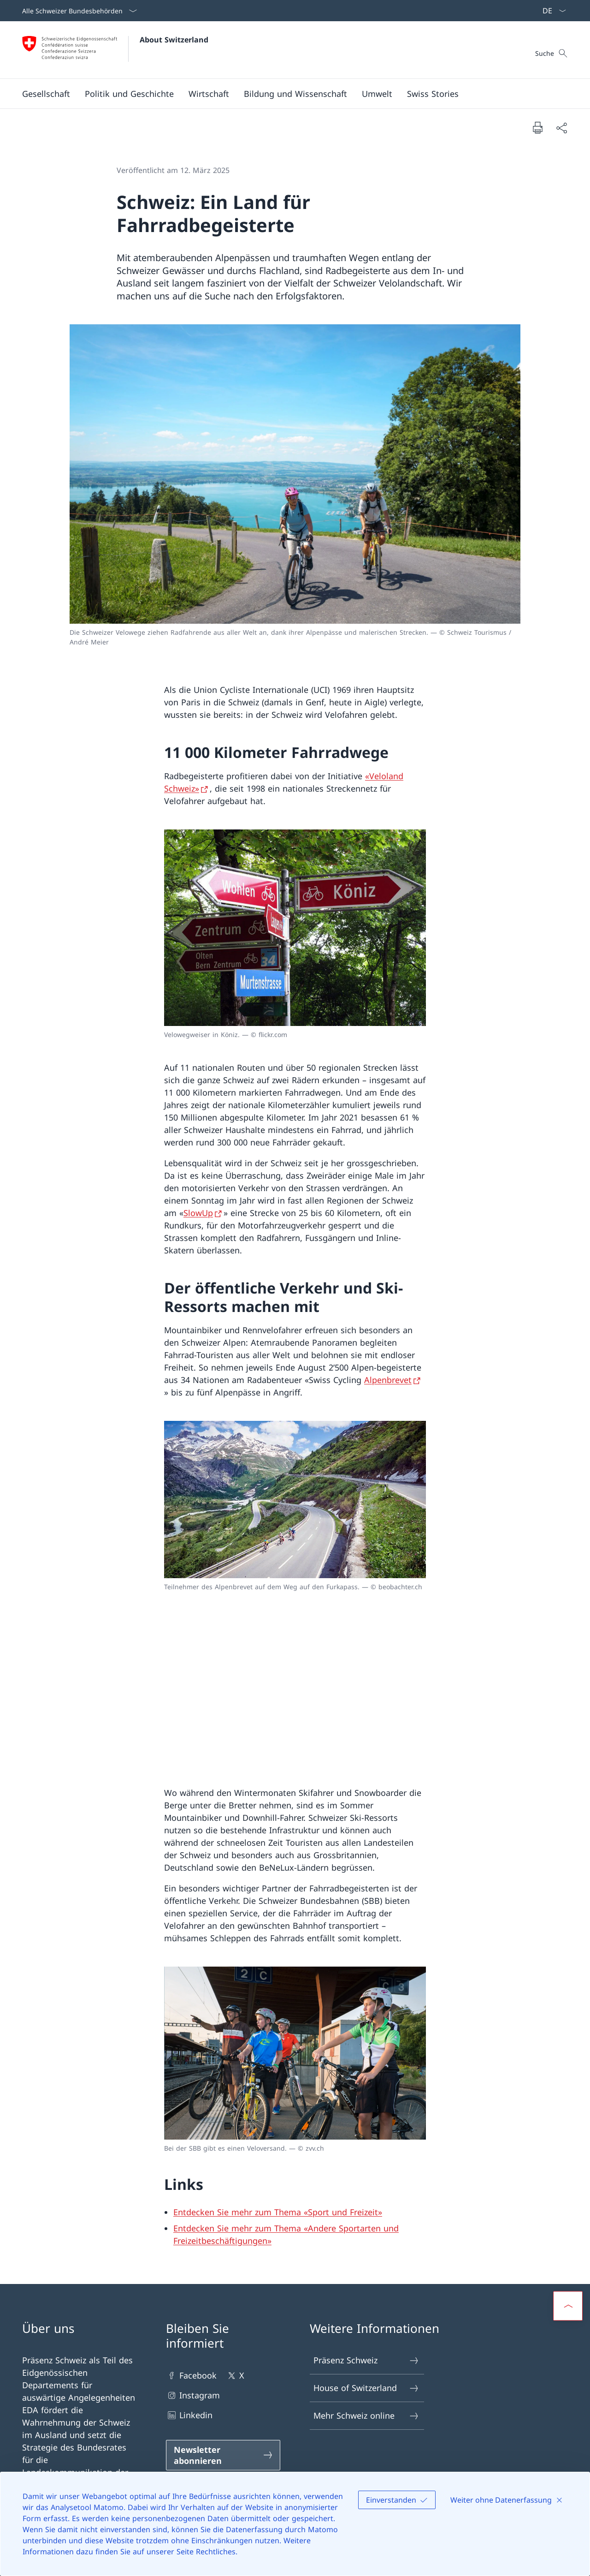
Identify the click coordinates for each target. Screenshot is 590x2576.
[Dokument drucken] (537, 127)
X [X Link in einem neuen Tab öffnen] (235, 2375)
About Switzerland (174, 40)
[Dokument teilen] (561, 127)
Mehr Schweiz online (366, 2415)
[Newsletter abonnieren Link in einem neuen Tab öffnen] (223, 2455)
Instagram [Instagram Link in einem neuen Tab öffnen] (193, 2395)
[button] (46, 93)
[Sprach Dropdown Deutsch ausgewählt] (551, 10)
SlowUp (198, 1212)
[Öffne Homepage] (115, 50)
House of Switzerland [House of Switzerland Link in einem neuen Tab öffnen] (366, 2388)
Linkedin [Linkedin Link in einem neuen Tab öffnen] (189, 2415)
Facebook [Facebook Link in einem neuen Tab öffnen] (191, 2375)
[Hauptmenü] (287, 93)
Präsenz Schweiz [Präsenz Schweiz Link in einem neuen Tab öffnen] (366, 2360)
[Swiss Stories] (433, 93)
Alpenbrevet (388, 1379)
